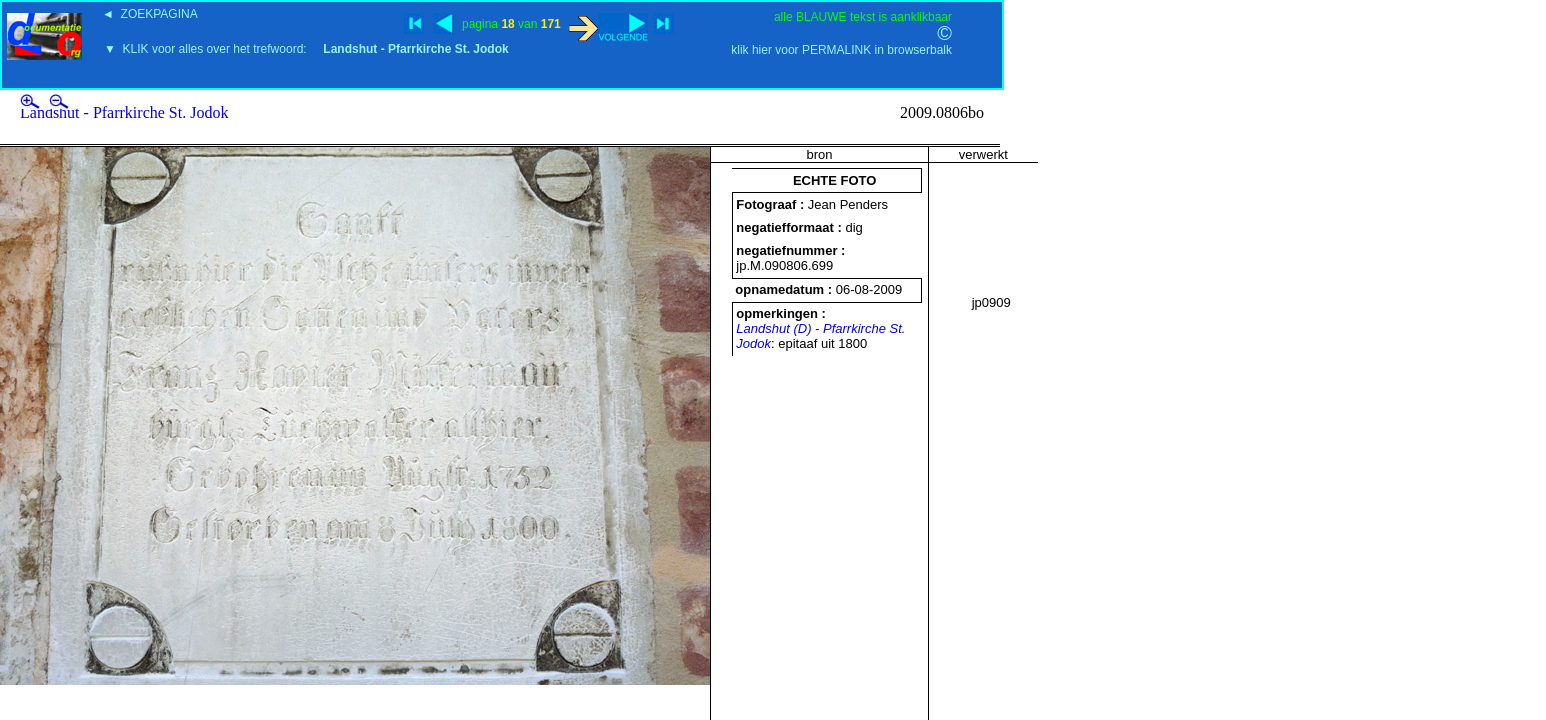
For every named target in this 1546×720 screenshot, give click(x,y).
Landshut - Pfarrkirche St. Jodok (124, 112)
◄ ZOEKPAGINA (150, 14)
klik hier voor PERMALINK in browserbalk (841, 50)
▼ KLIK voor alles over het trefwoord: (306, 49)
